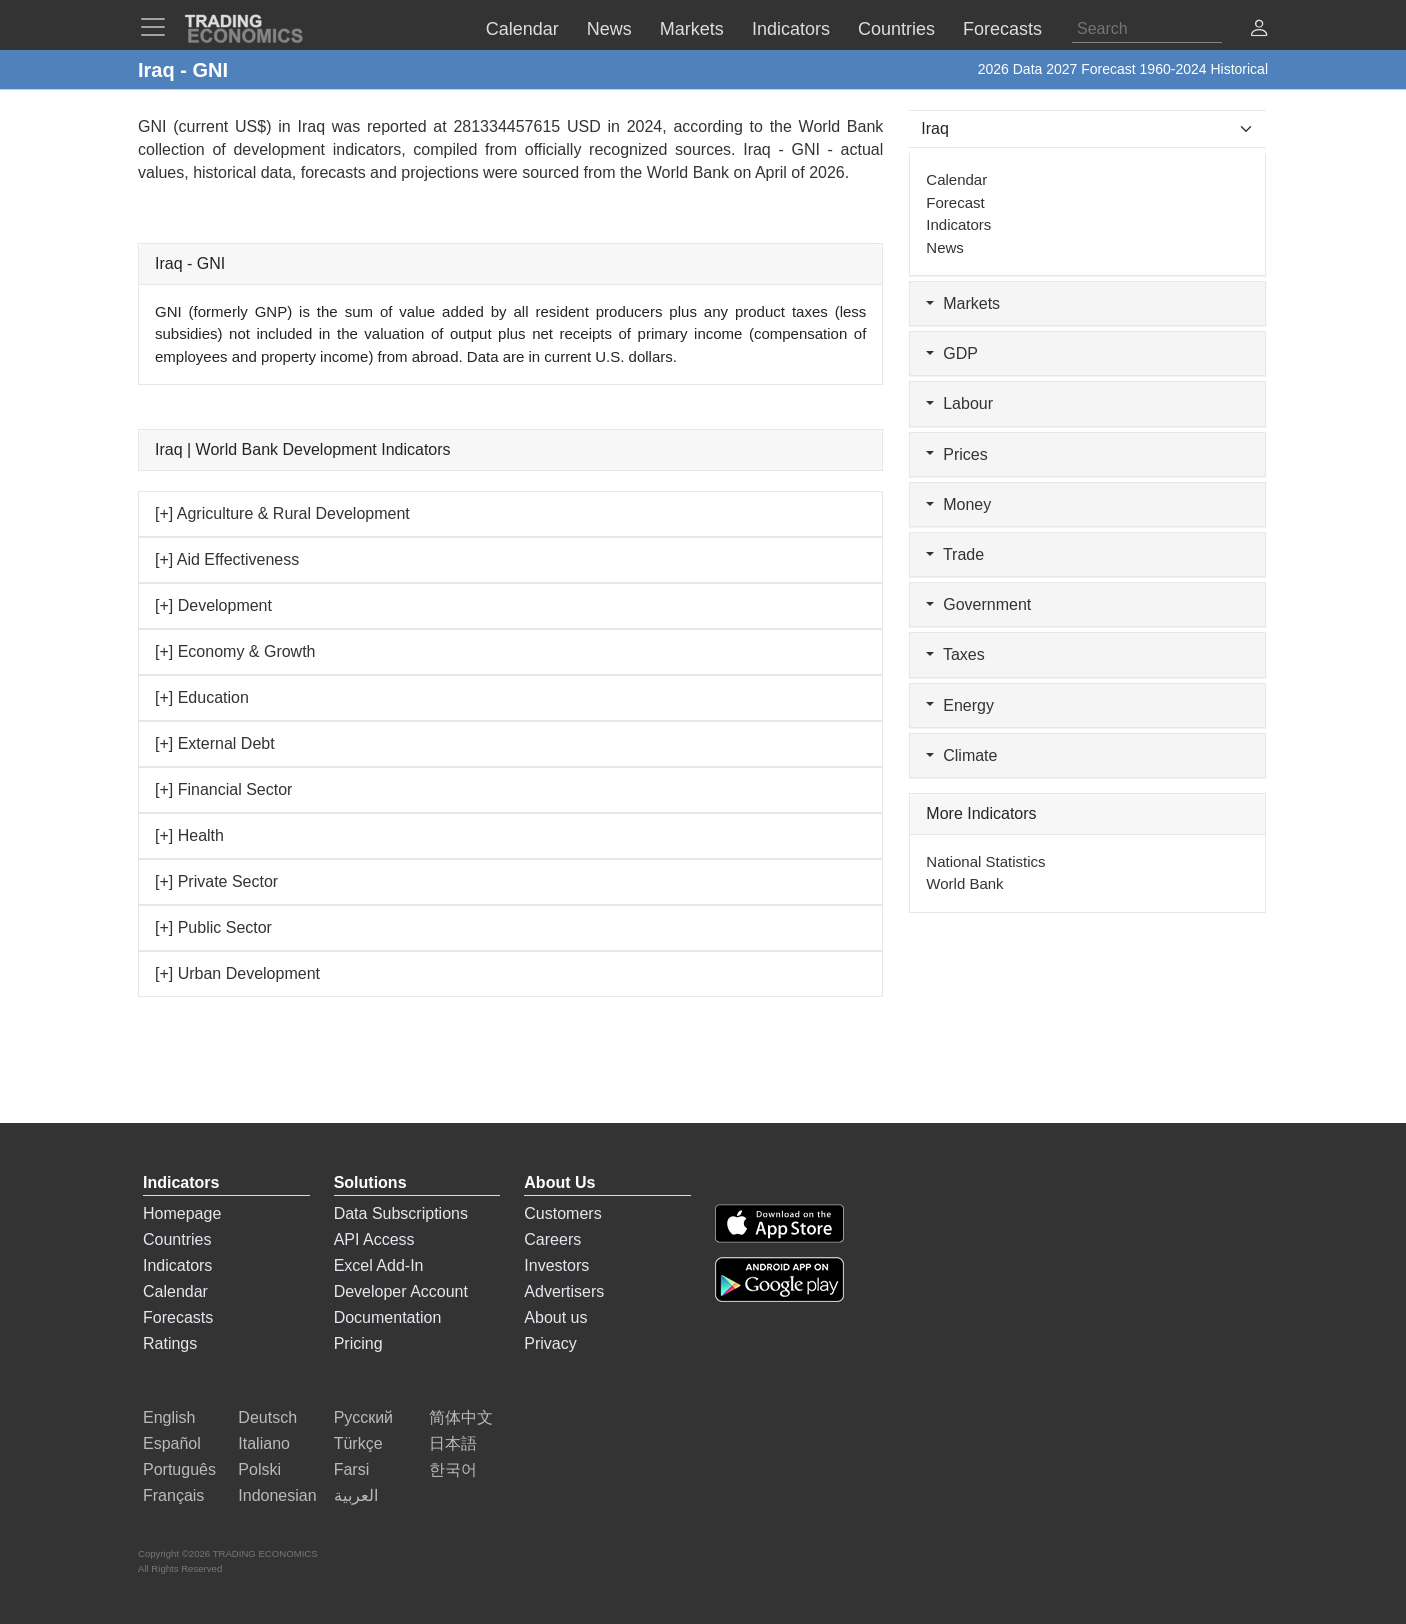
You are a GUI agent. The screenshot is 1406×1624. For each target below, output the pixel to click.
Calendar (956, 179)
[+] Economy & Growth (235, 651)
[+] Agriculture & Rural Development (282, 513)
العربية (356, 1495)
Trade (955, 554)
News (945, 247)
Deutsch (267, 1417)
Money (958, 504)
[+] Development (213, 605)
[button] (1259, 30)
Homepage (182, 1213)
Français (173, 1495)
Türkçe (358, 1443)
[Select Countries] (1087, 129)
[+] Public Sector (213, 927)
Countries (177, 1239)
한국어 (453, 1469)
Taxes (955, 654)
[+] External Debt (215, 743)
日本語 (453, 1443)
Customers (562, 1213)
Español (172, 1443)
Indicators (958, 224)
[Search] (1147, 29)
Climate (961, 755)
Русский (363, 1417)
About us (555, 1317)
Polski (259, 1469)
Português (179, 1469)
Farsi (352, 1469)
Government (978, 604)
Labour (959, 403)
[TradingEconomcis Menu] (159, 27)
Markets (963, 303)
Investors (556, 1265)
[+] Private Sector (216, 881)
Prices (956, 454)
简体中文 (461, 1417)
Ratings (170, 1343)
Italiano (264, 1443)
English (169, 1417)
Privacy (550, 1343)
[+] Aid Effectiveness (227, 559)
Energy (960, 705)
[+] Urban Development (237, 973)
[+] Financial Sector (223, 789)
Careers (552, 1239)
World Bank (688, 172)
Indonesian (277, 1495)
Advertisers (564, 1291)
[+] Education (202, 697)
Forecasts (178, 1317)
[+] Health (189, 835)
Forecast (955, 202)
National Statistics (985, 861)
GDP (952, 353)
